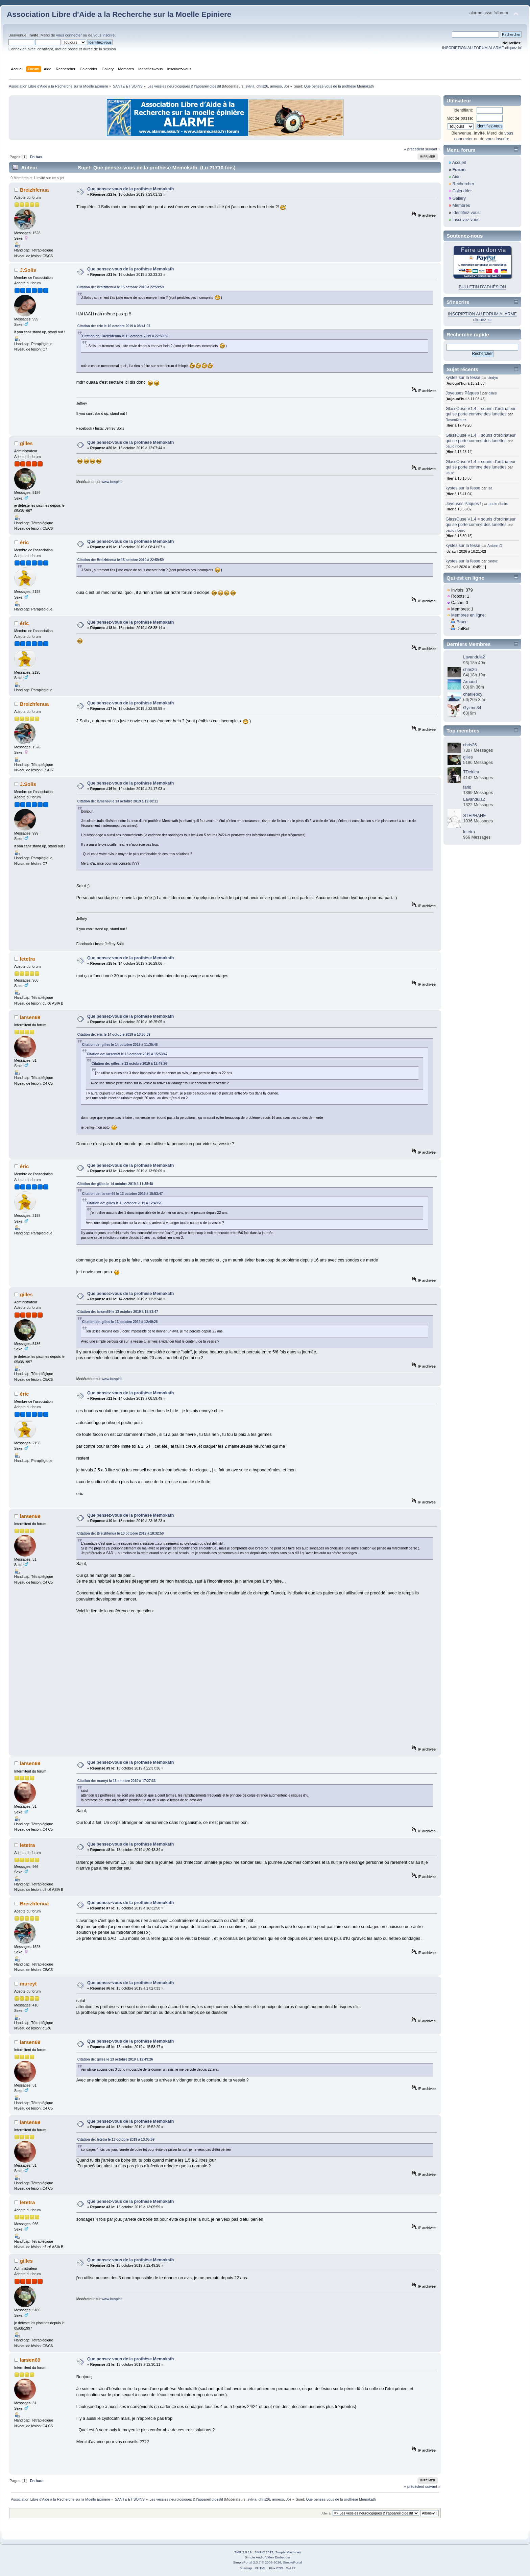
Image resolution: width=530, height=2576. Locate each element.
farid (467, 787)
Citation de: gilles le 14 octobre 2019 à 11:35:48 (120, 1044)
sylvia (250, 86)
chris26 (262, 86)
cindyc (493, 378)
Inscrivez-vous (465, 219)
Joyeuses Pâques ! (463, 393)
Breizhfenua (34, 190)
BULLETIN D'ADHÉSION (482, 287)
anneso (276, 86)
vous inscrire (104, 35)
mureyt (28, 1984)
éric (24, 542)
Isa (490, 488)
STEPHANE (474, 815)
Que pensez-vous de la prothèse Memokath (130, 189)
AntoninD (494, 546)
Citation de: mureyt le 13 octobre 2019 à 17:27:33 (116, 1781)
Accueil (459, 162)
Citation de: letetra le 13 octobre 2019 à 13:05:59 (115, 2139)
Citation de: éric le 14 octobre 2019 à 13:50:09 (113, 1034)
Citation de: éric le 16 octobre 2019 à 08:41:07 (113, 326)
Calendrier (462, 191)
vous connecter (69, 35)
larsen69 (30, 1017)
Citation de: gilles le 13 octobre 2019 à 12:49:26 (129, 1063)
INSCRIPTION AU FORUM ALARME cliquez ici (482, 48)
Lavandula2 (474, 657)
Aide (456, 176)
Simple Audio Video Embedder (267, 2557)
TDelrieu (471, 772)
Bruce (462, 622)
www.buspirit (111, 482)
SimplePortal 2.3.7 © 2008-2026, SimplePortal (267, 2562)
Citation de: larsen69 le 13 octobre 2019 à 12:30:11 (117, 801)
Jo (286, 86)
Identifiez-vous (465, 212)
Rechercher (463, 184)
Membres (461, 205)
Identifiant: (463, 110)
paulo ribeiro (455, 446)
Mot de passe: (460, 118)
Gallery (459, 198)
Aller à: (326, 2513)
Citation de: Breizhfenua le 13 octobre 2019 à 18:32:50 (120, 1533)
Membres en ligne (468, 615)
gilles (26, 443)
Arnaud (470, 681)
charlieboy (472, 694)
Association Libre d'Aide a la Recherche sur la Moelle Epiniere (119, 14)
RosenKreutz (455, 420)
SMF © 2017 (264, 2552)
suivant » (432, 149)
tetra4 (450, 473)
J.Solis (28, 270)
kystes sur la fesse (462, 377)
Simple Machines (288, 2552)
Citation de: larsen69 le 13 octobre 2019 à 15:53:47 (127, 1054)
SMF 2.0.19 (243, 2552)
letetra (27, 959)
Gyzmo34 (472, 707)
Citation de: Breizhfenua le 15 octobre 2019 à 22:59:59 (120, 287)
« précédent (414, 149)
